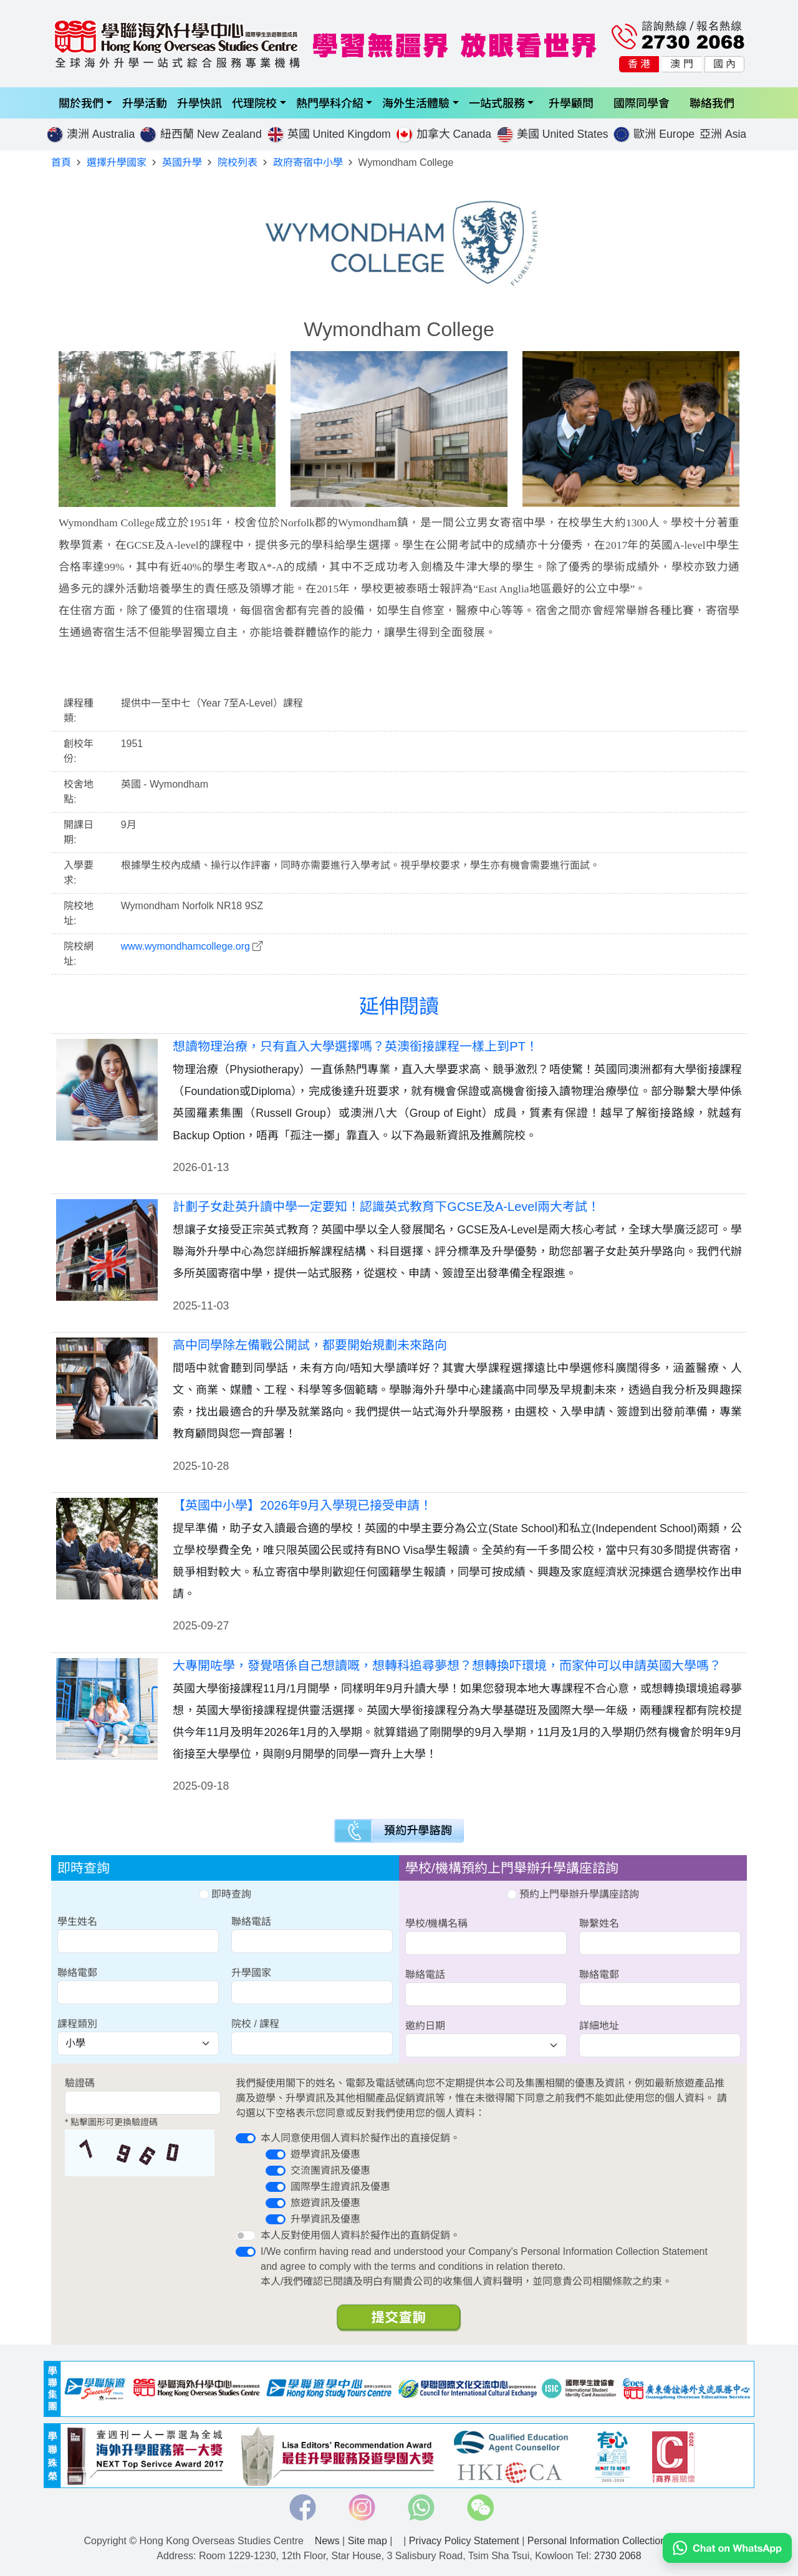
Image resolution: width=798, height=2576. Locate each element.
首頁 (61, 162)
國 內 (724, 64)
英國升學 (182, 162)
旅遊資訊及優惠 (325, 2202)
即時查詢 (225, 1894)
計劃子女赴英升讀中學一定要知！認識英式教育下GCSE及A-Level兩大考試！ (386, 1206)
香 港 (639, 64)
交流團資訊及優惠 (330, 2170)
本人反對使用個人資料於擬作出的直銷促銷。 (360, 2235)
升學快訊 (199, 102)
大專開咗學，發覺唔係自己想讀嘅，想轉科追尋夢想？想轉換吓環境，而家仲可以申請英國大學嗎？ (447, 1665)
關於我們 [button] (81, 102)
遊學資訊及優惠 (325, 2154)
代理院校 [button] (254, 102)
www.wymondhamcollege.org (185, 946)
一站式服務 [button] (497, 102)
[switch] (246, 2138)
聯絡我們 (712, 102)
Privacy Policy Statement (464, 2540)
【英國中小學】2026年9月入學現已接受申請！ (302, 1505)
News (327, 2540)
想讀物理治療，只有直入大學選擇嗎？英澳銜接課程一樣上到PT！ (355, 1046)
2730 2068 (618, 2555)
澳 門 (681, 64)
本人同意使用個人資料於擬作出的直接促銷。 (360, 2138)
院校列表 (237, 162)
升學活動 (144, 102)
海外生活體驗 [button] (415, 102)
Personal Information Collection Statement (620, 2540)
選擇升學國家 (117, 162)
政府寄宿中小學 (308, 162)
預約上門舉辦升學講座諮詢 (573, 1894)
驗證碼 (80, 2083)
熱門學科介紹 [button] (329, 102)
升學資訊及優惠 (325, 2219)
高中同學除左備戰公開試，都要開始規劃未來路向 (310, 1345)
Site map (367, 2540)
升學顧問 (571, 102)
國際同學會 (641, 102)
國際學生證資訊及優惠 (340, 2186)
